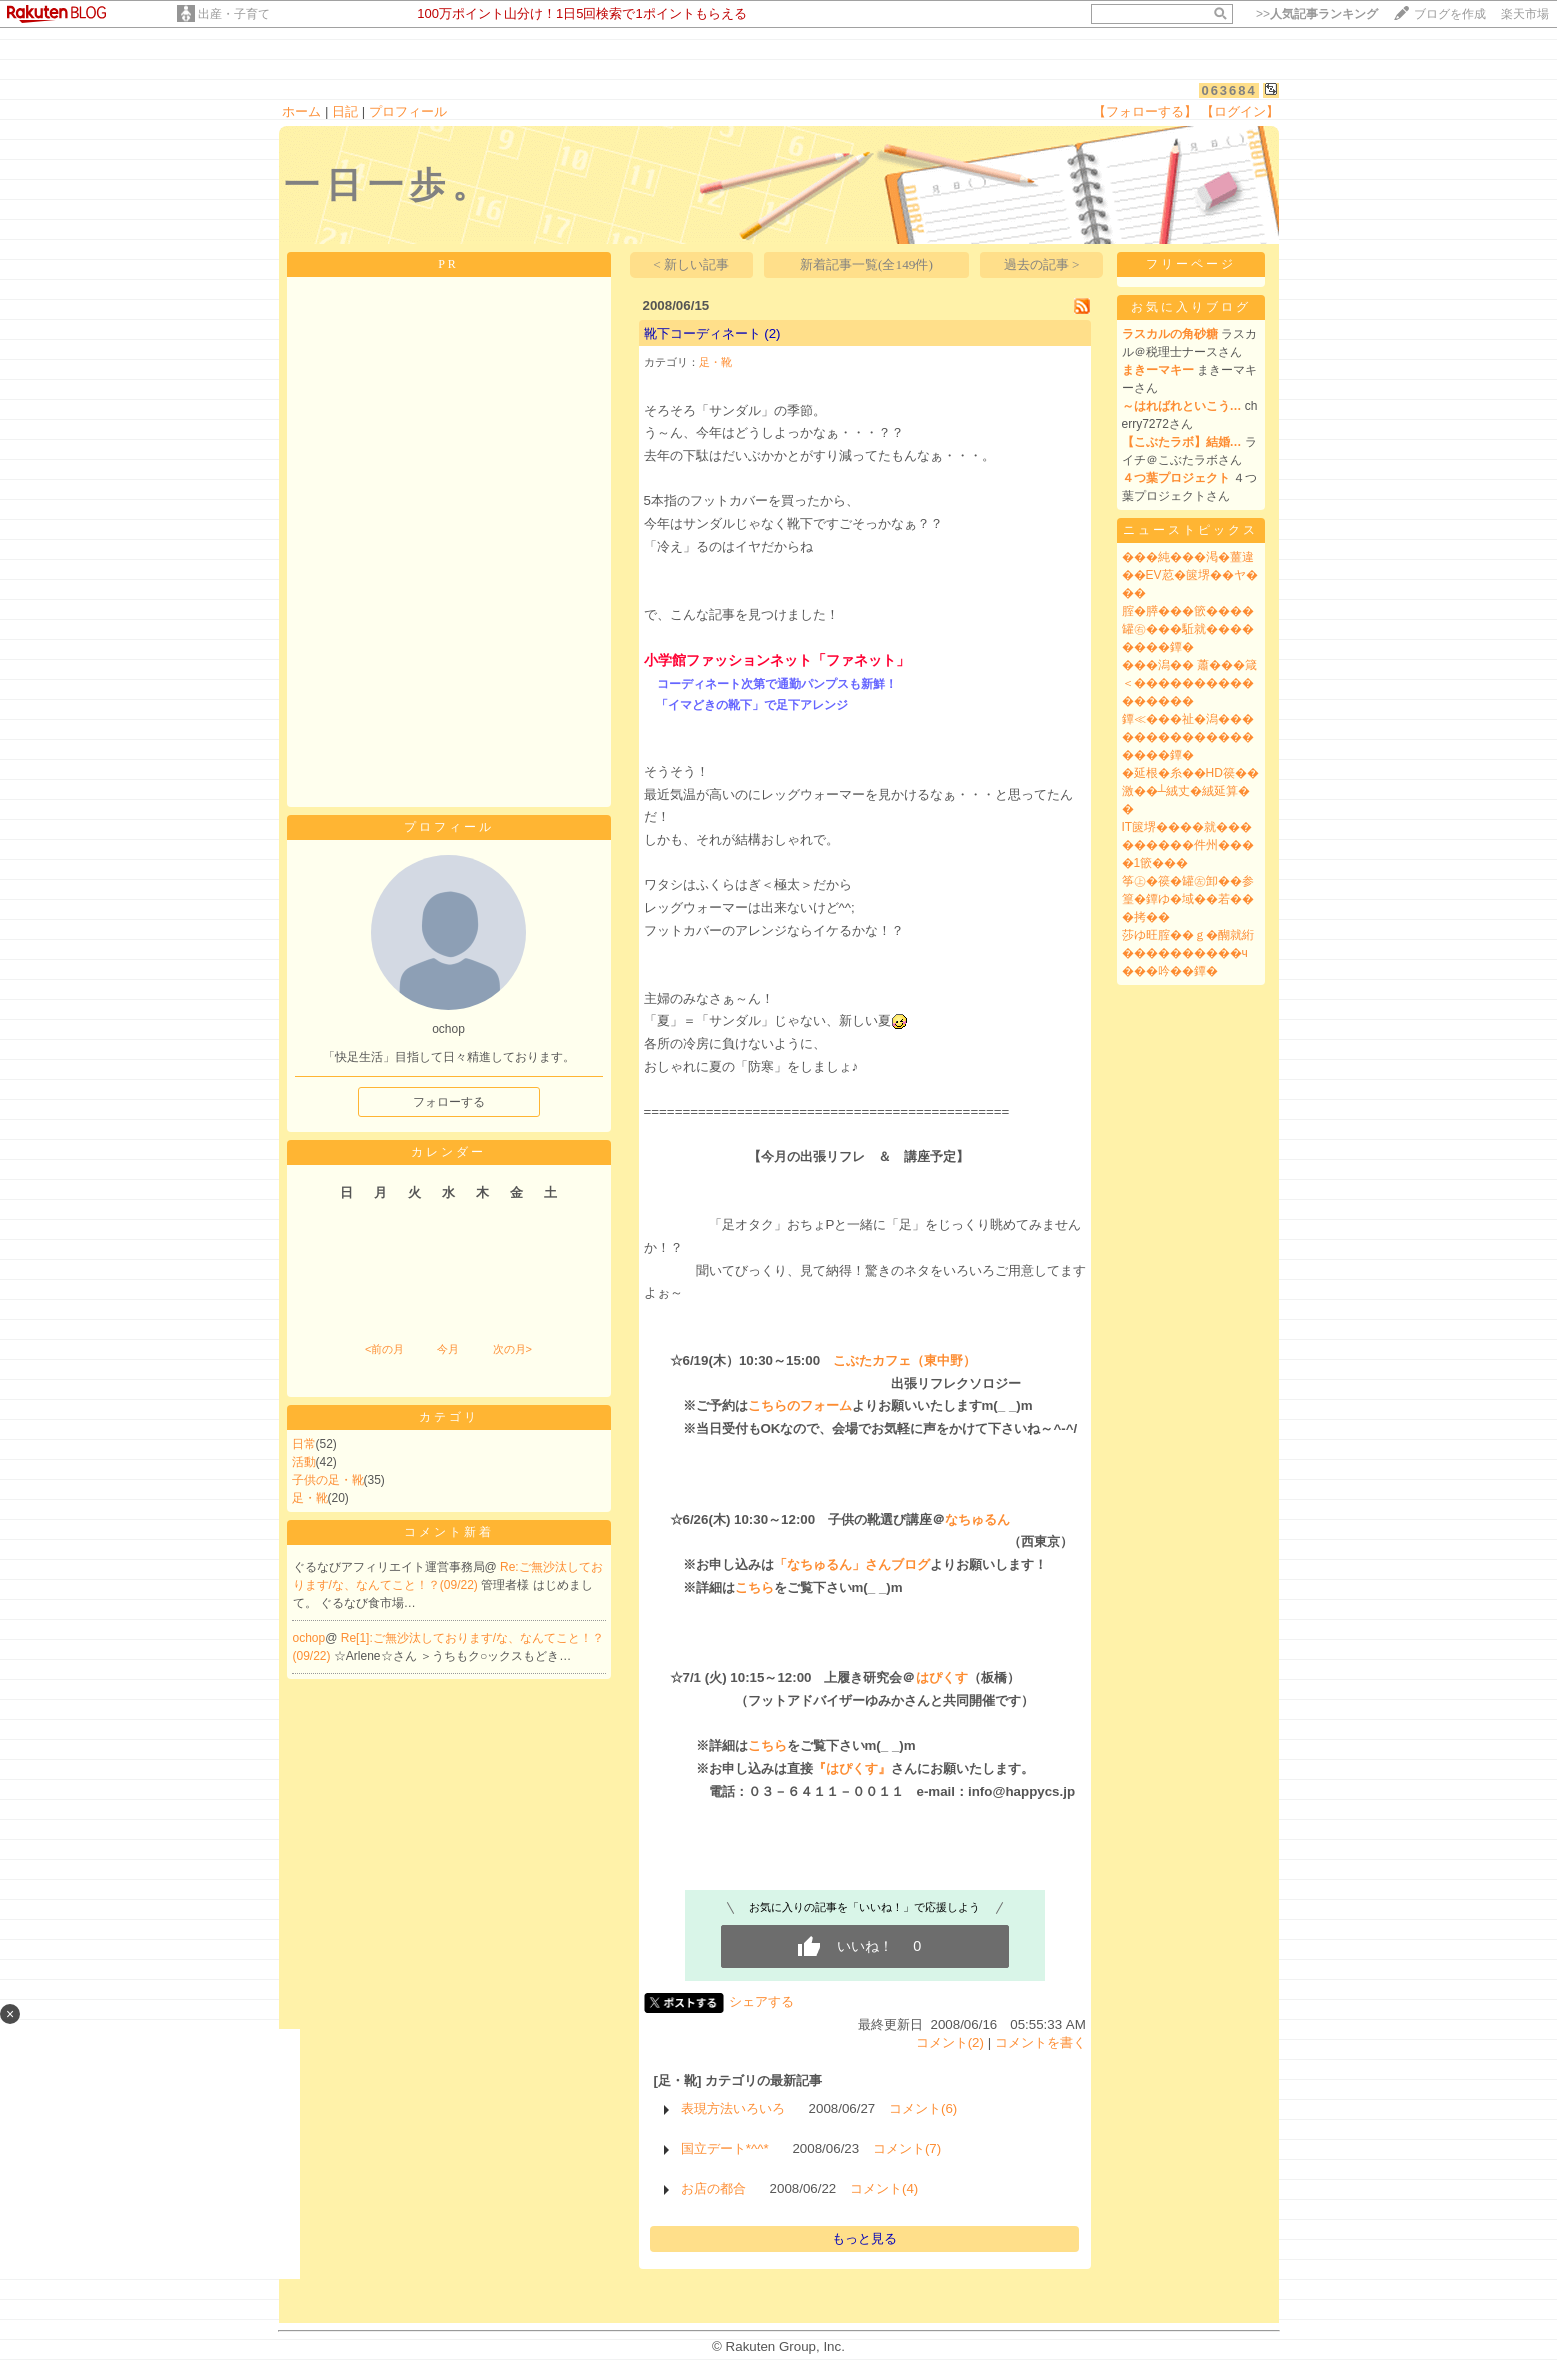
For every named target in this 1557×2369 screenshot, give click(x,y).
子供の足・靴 (328, 1480)
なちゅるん (977, 1519)
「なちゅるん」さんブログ (852, 1564)
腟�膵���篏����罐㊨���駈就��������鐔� (1188, 629)
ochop (309, 1638)
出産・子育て (234, 14)
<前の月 (384, 1349)
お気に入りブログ (1191, 307)
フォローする (449, 1102)
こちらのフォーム (800, 1405)
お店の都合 (713, 2188)
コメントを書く (1040, 2042)
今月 (448, 1349)
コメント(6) (923, 2108)
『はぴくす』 (852, 1768)
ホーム (301, 111)
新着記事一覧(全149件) (866, 264)
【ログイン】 (1240, 111)
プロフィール (408, 111)
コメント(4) (884, 2188)
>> (1317, 14)
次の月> (512, 1349)
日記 (345, 111)
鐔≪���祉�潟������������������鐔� (1188, 737)
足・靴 (310, 1498)
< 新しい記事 (691, 264)
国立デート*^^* (725, 2148)
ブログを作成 (1450, 14)
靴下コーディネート (702, 333)
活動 (304, 1462)
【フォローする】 (1145, 111)
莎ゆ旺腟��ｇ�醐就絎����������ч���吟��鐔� (1188, 953)
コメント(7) (907, 2148)
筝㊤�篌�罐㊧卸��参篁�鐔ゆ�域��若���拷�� (1188, 899)
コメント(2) (950, 2042)
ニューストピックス (1190, 530)
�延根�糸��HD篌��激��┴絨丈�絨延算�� (1190, 791)
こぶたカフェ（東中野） (904, 1360)
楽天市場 (1525, 14)
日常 (304, 1444)
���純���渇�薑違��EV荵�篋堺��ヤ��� (1190, 575)
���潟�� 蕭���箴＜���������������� (1189, 683)
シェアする (761, 2001)
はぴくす (942, 1677)
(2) (772, 333)
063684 (1228, 90)
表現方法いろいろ (733, 2108)
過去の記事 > (1042, 264)
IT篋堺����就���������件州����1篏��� (1188, 845)
